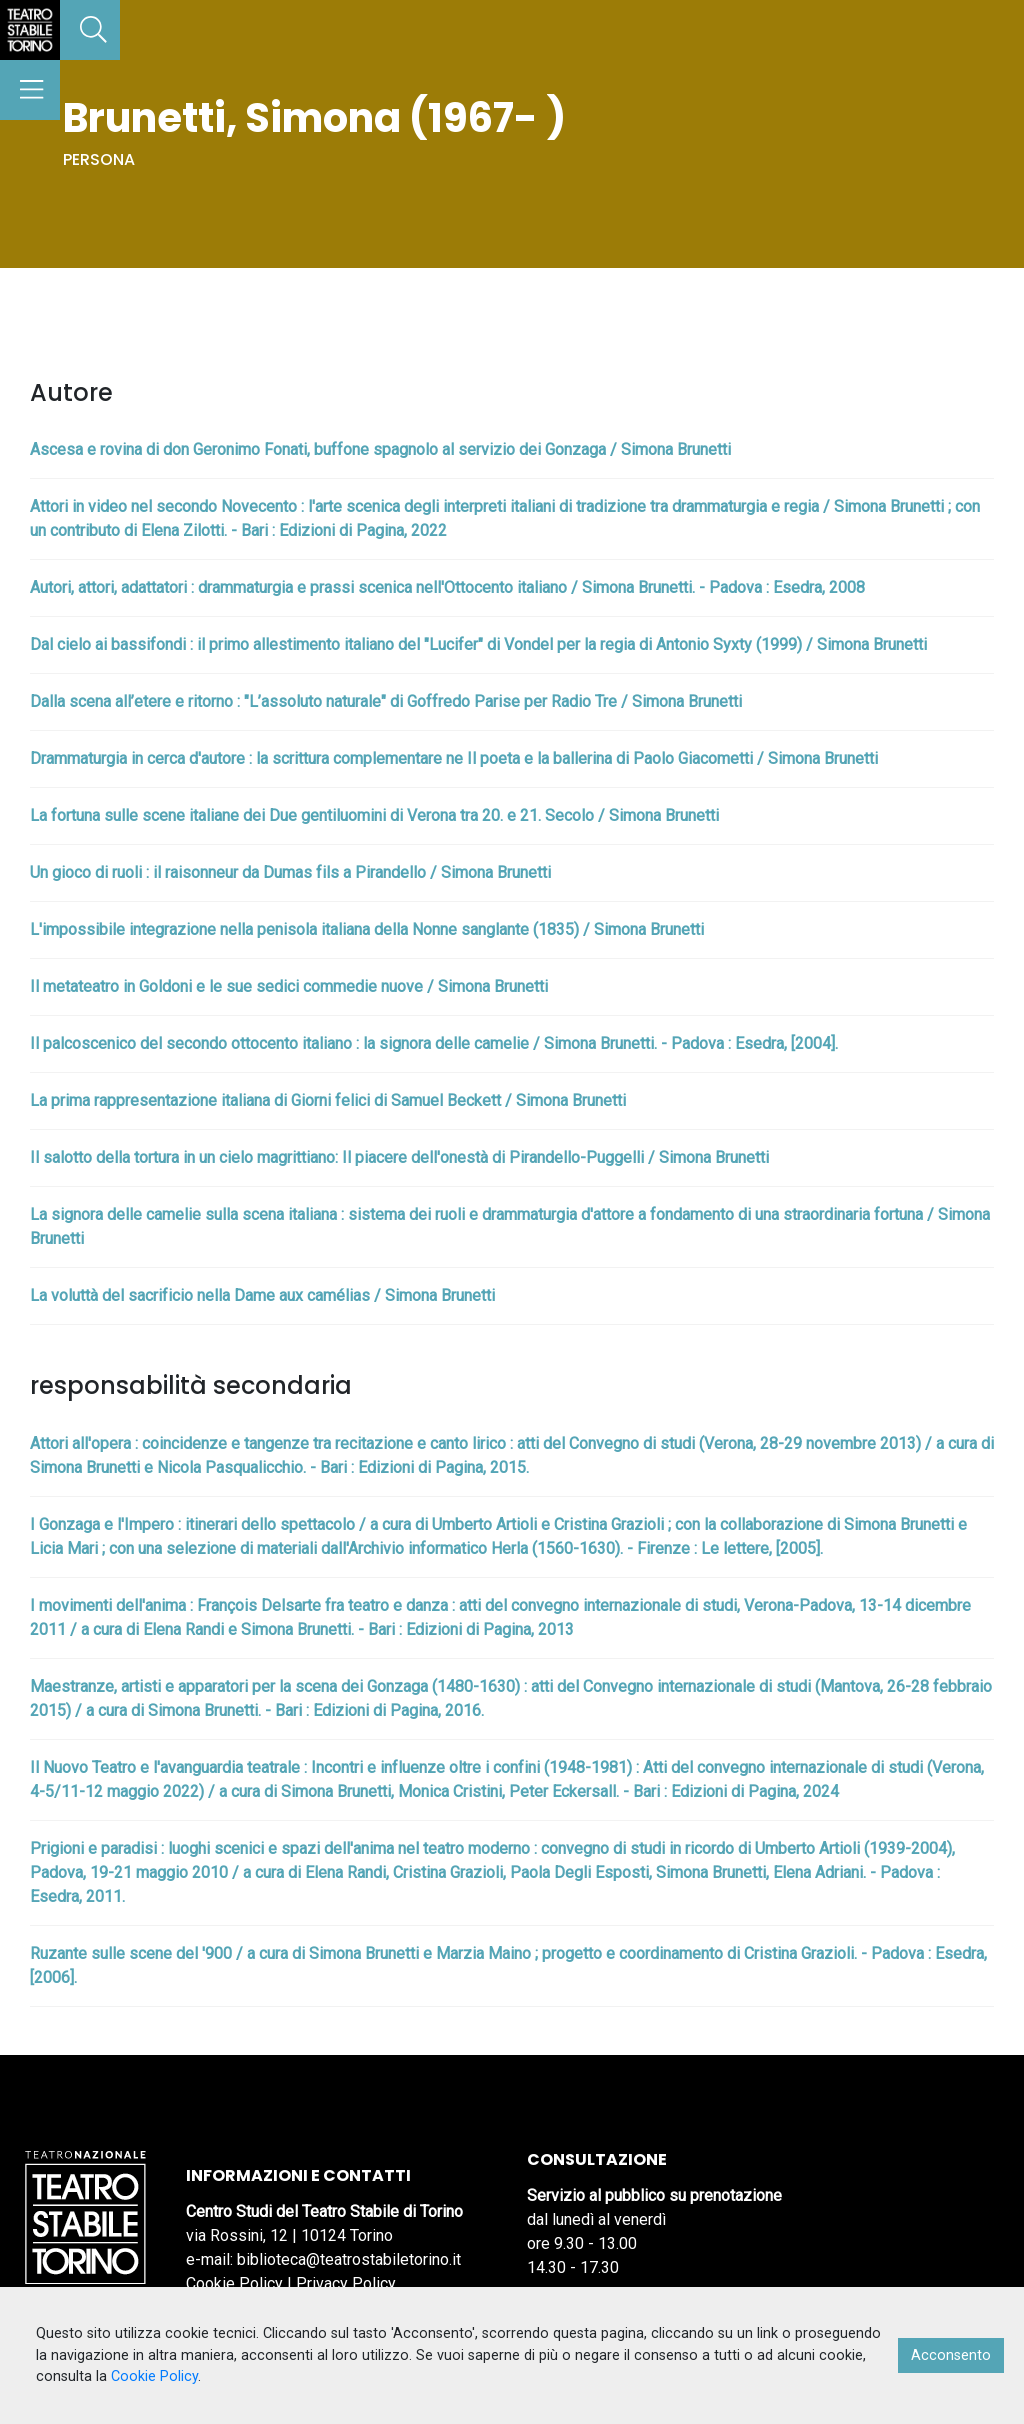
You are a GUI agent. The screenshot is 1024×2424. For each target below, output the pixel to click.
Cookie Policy (234, 2283)
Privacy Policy (346, 2283)
